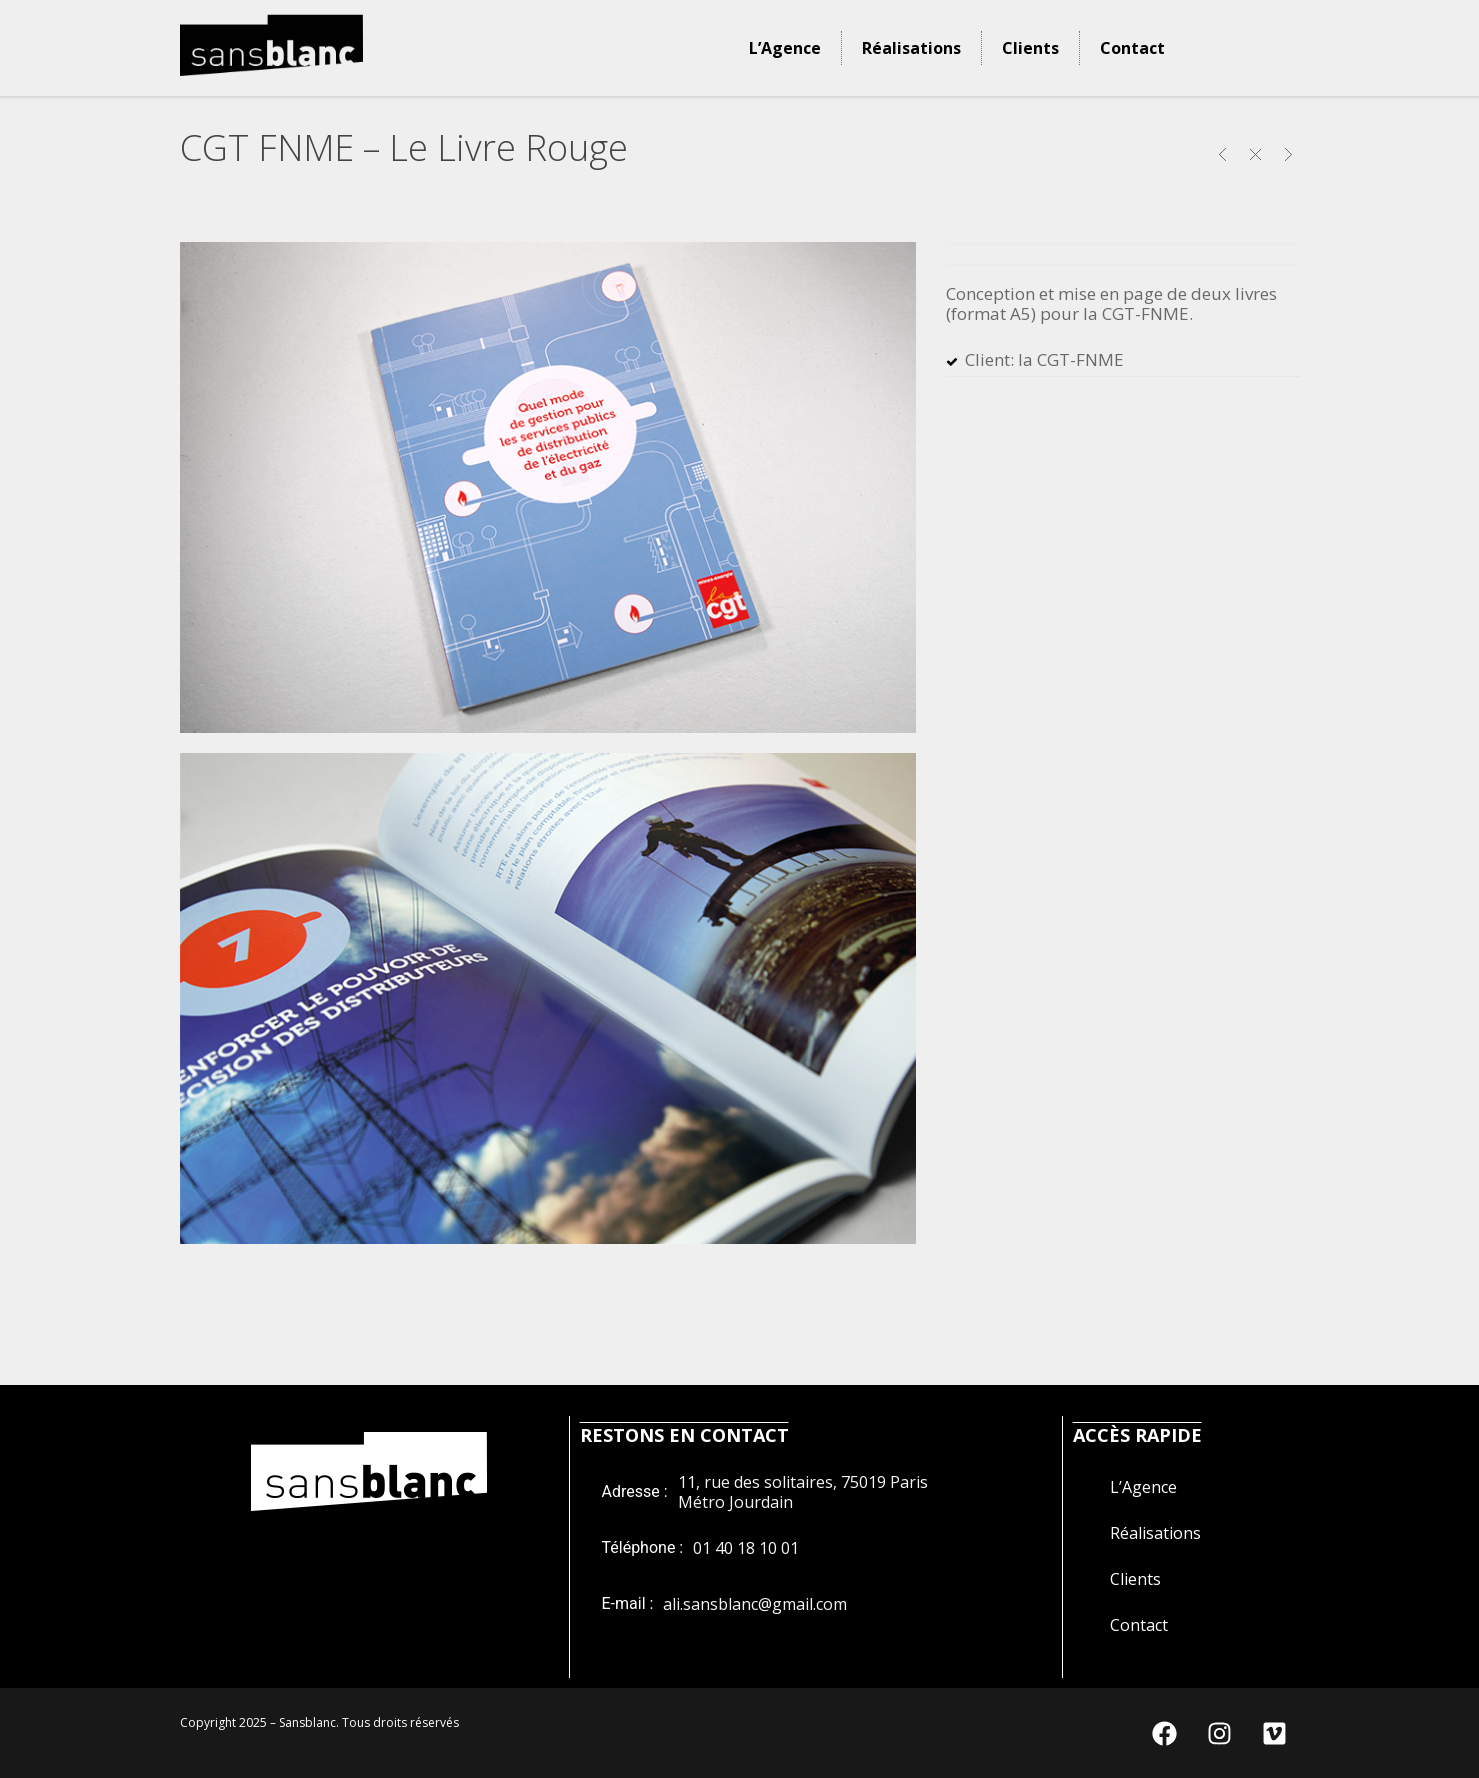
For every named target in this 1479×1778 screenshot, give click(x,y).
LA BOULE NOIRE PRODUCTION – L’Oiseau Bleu (1288, 154)
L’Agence (785, 48)
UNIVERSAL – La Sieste (1222, 154)
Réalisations (911, 48)
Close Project (1255, 154)
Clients (1030, 48)
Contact (1132, 48)
